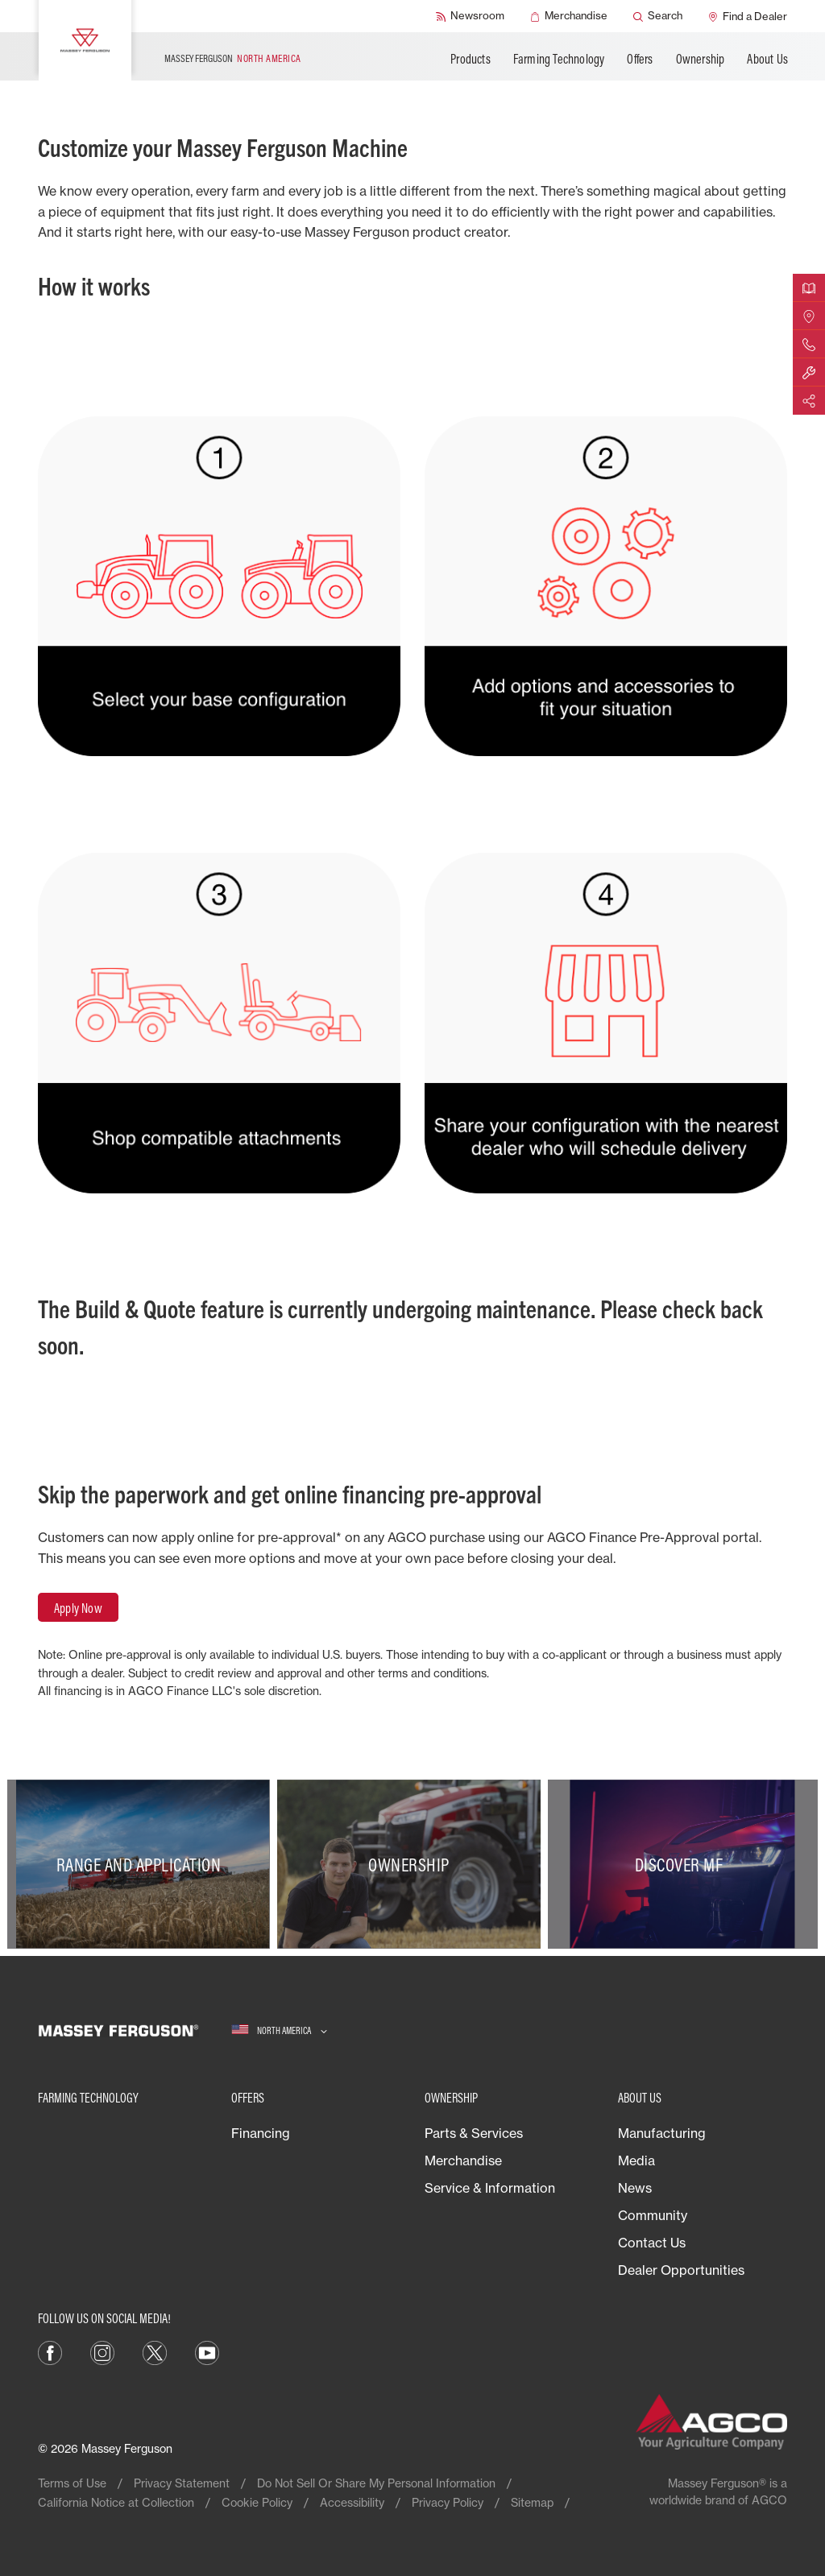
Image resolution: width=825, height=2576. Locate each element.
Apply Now (78, 1608)
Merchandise (463, 2160)
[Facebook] (50, 2351)
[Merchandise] (568, 16)
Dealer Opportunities (681, 2270)
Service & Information (490, 2188)
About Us (767, 59)
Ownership (700, 59)
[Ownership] (412, 1864)
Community (652, 2215)
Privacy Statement (182, 2483)
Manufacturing (662, 2133)
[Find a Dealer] (747, 16)
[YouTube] (207, 2351)
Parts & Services (474, 2133)
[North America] (279, 2030)
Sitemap (532, 2502)
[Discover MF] (683, 1864)
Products (470, 59)
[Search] (657, 16)
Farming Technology (559, 59)
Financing (260, 2133)
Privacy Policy (447, 2502)
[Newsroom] (470, 16)
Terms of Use (72, 2483)
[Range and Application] (142, 1864)
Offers (640, 59)
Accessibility (352, 2502)
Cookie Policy (257, 2502)
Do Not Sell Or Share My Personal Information (376, 2483)
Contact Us (652, 2243)
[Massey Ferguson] (85, 40)
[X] (155, 2351)
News (635, 2188)
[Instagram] (102, 2351)
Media (636, 2160)
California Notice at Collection (116, 2502)
